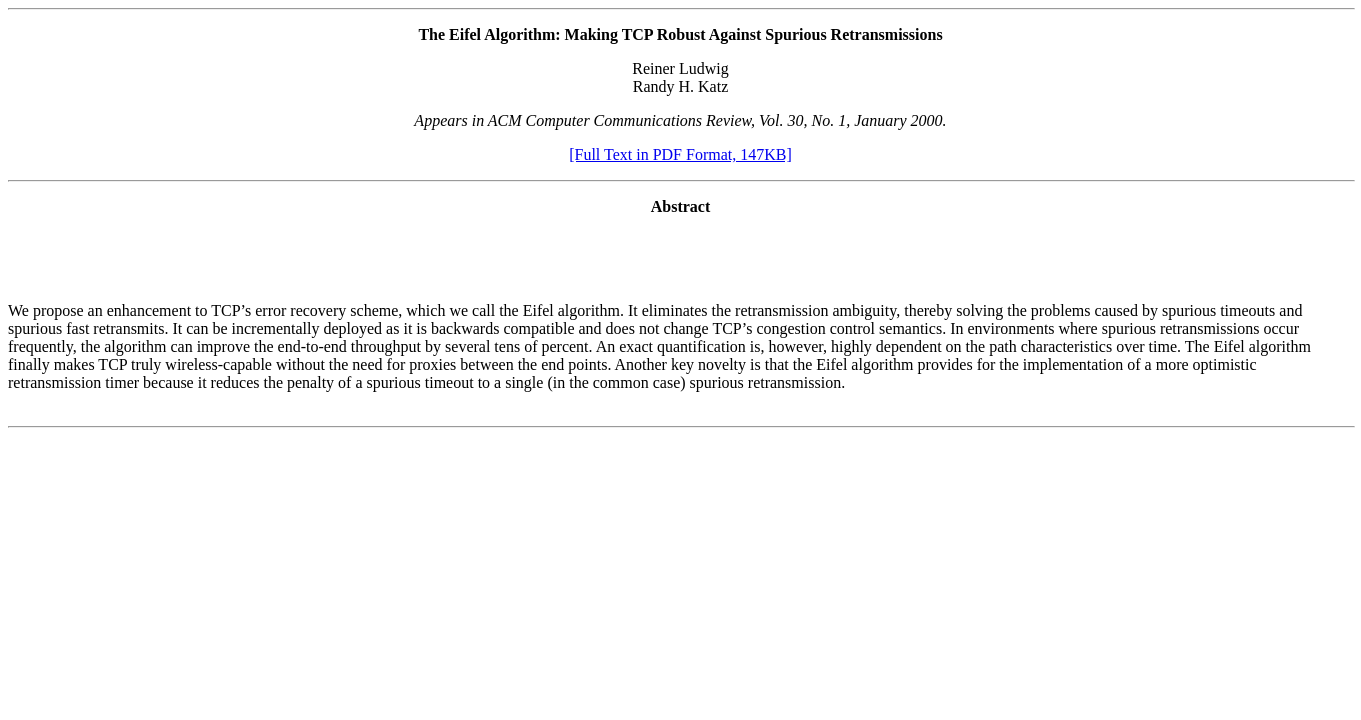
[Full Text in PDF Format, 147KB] (680, 154)
